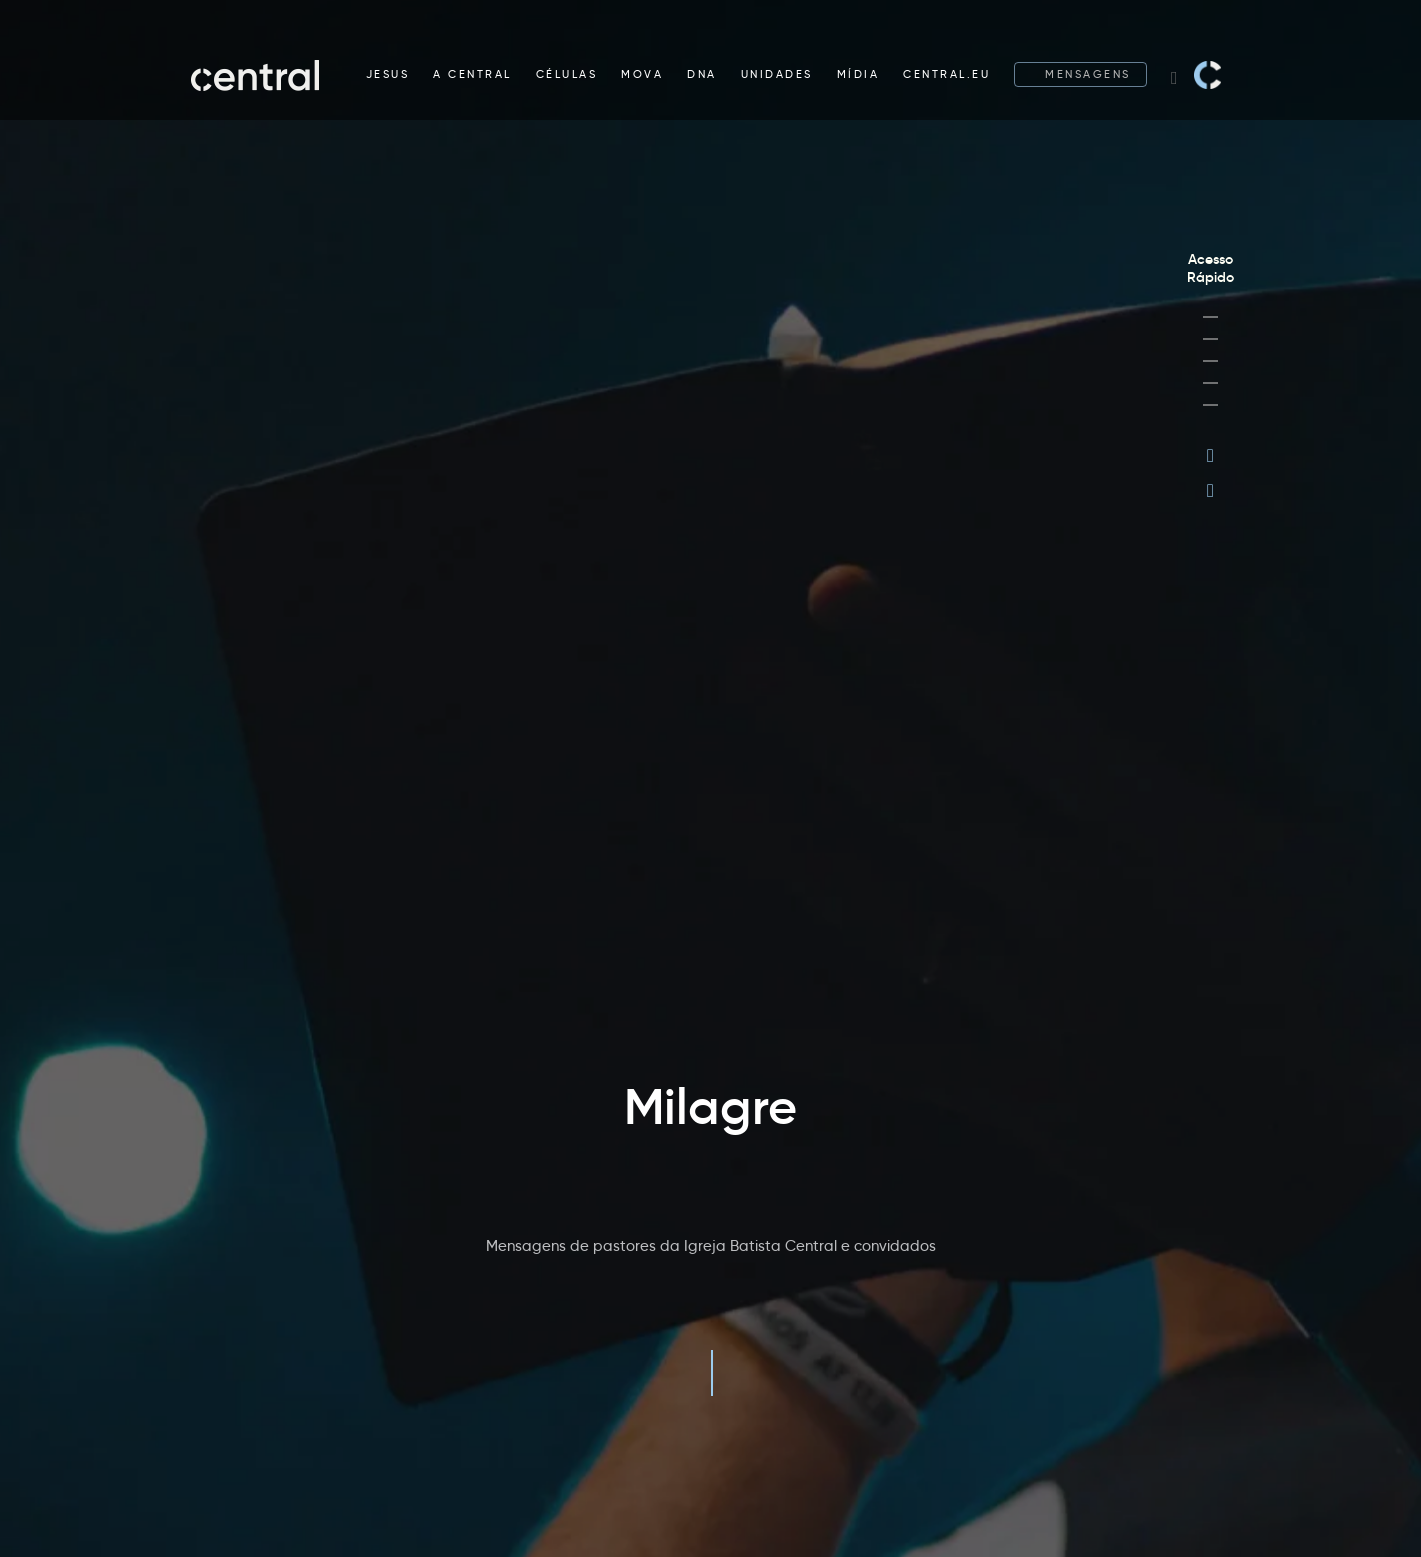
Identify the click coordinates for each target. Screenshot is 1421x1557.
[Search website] (1174, 75)
